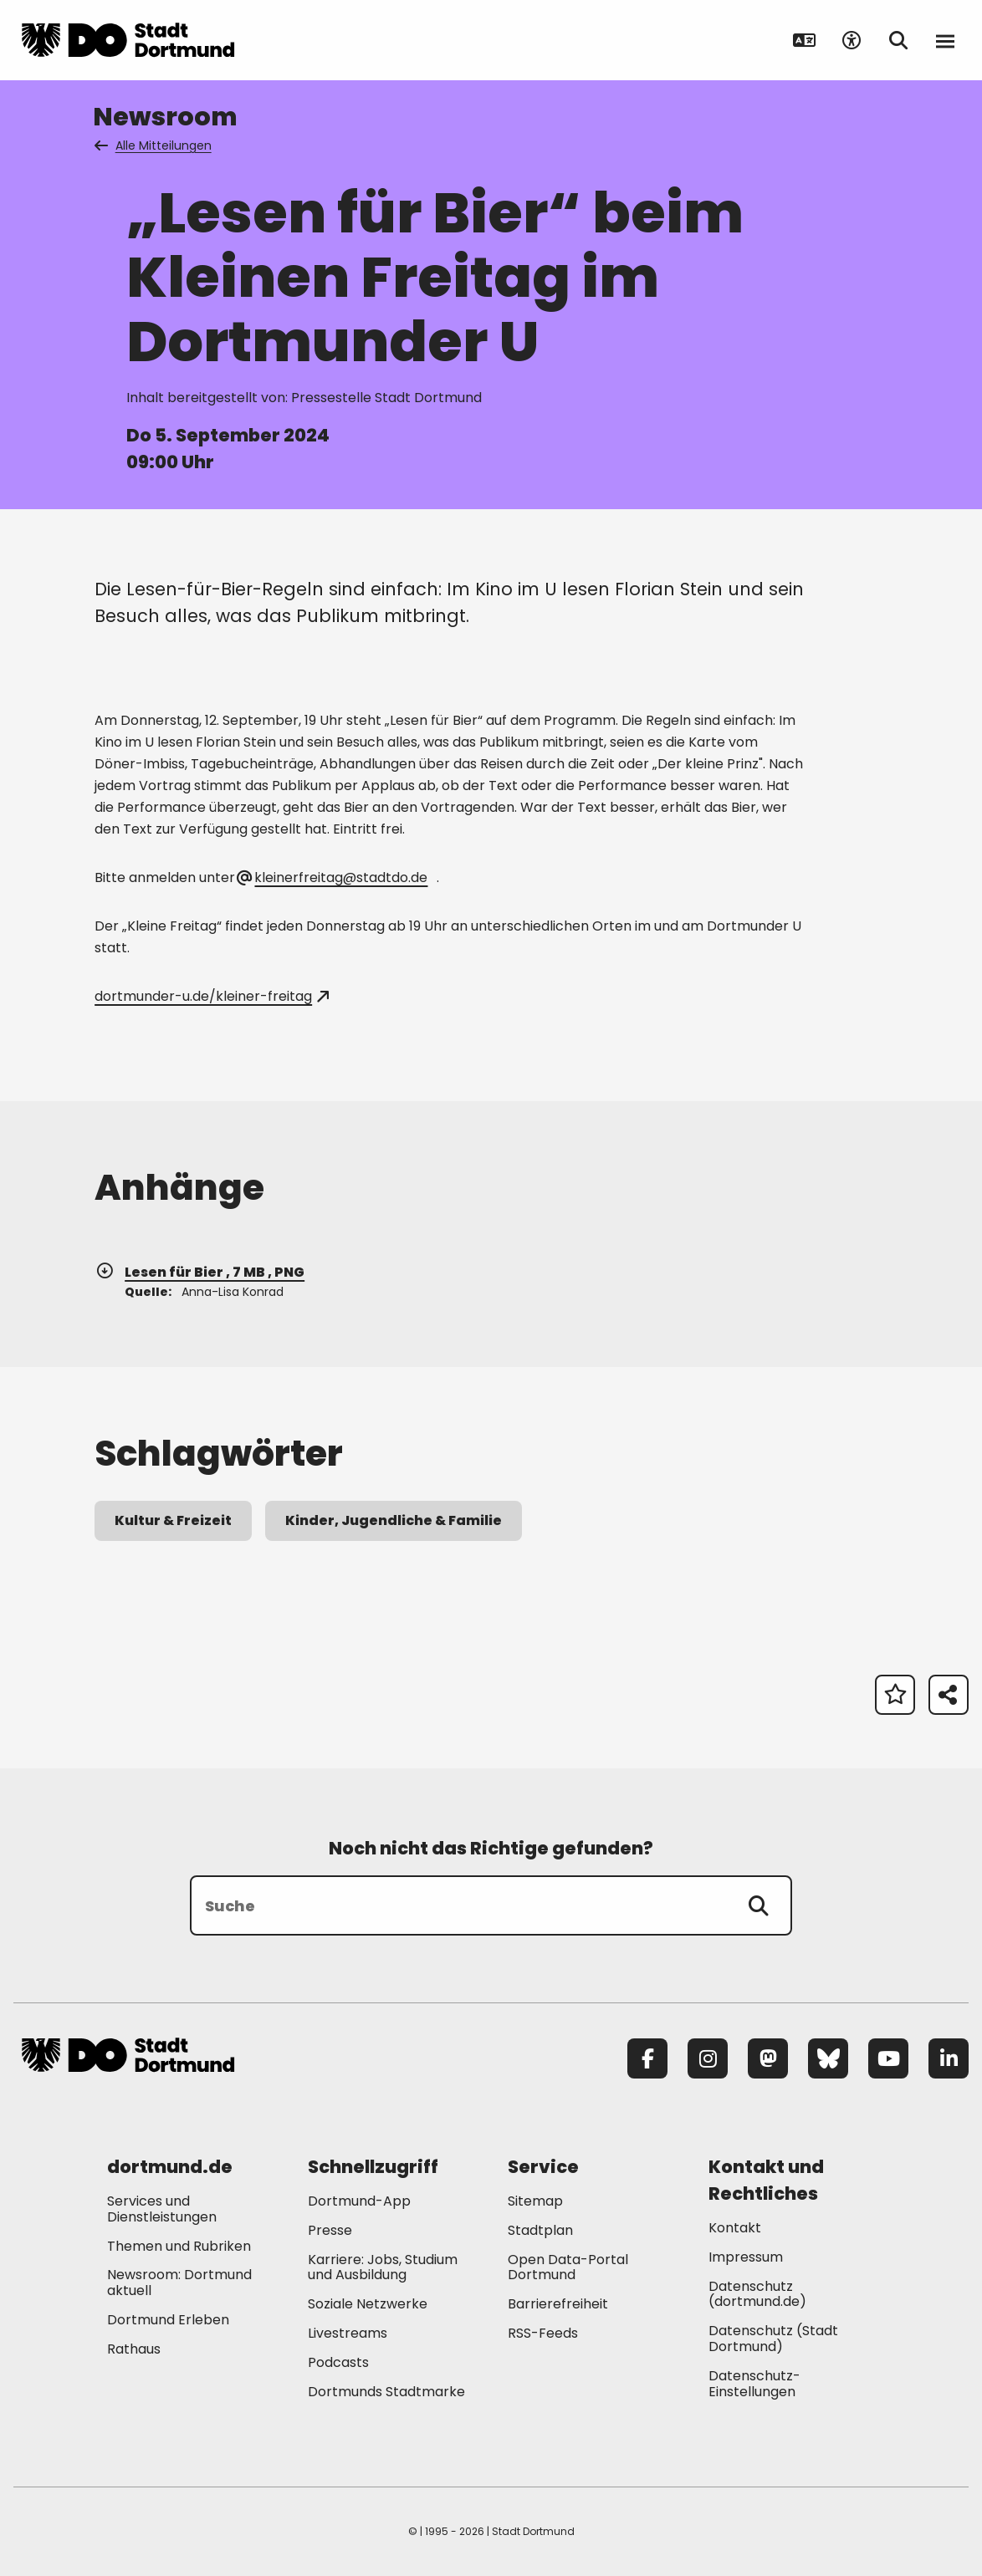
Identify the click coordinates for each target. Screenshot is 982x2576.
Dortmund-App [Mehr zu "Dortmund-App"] (359, 2201)
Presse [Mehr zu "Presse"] (330, 2230)
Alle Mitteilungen (154, 145)
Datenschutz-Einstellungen (754, 2384)
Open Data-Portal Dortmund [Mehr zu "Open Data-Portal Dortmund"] (568, 2267)
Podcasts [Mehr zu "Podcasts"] (338, 2362)
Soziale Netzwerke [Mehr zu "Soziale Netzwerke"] (367, 2303)
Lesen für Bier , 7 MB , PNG (199, 1272)
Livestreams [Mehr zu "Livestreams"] (347, 2333)
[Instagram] (708, 2058)
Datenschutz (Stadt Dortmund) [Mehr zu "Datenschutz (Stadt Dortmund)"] (773, 2338)
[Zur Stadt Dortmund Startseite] (128, 40)
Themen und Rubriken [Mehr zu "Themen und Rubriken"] (179, 2246)
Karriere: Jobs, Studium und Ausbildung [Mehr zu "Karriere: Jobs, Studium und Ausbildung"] (383, 2267)
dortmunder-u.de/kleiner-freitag (211, 996)
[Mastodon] (768, 2058)
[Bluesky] (828, 2058)
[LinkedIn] (948, 2058)
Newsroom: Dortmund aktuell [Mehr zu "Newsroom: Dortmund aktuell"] (179, 2282)
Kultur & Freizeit (173, 1520)
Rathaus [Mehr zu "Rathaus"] (134, 2349)
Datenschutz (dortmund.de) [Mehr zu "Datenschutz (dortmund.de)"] (757, 2294)
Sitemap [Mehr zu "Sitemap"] (535, 2201)
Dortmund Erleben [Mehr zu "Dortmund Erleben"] (168, 2319)
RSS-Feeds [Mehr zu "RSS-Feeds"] (543, 2333)
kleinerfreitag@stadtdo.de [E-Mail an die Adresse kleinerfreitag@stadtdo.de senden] (332, 877)
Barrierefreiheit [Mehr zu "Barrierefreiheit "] (558, 2303)
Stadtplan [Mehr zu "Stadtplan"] (540, 2230)
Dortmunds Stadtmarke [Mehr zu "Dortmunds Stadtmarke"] (386, 2391)
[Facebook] (647, 2058)
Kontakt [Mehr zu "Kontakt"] (734, 2227)
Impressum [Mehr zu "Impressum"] (745, 2257)
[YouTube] (888, 2058)
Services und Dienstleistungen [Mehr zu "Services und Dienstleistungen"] (162, 2209)
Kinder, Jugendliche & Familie (393, 1520)
